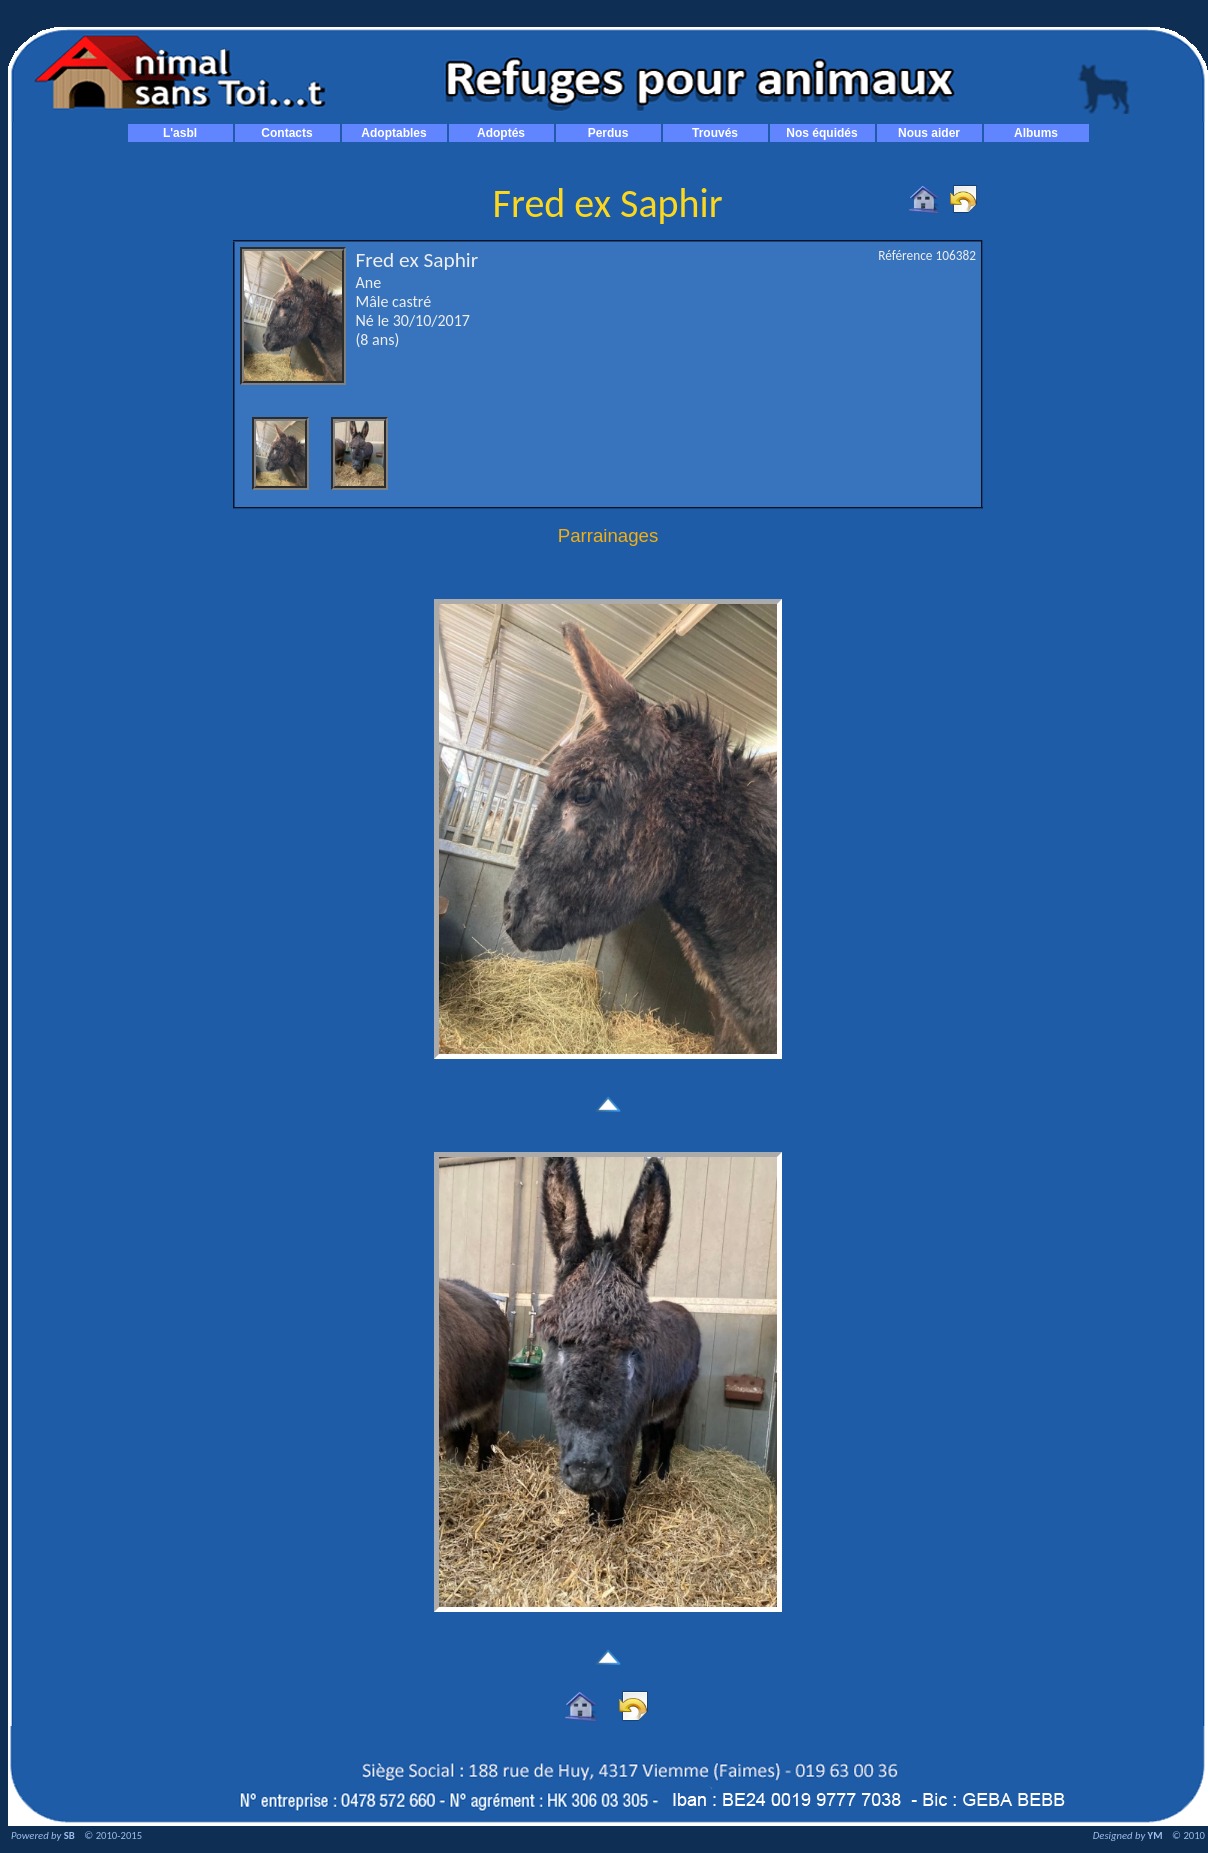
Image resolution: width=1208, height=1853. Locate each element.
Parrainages (608, 535)
